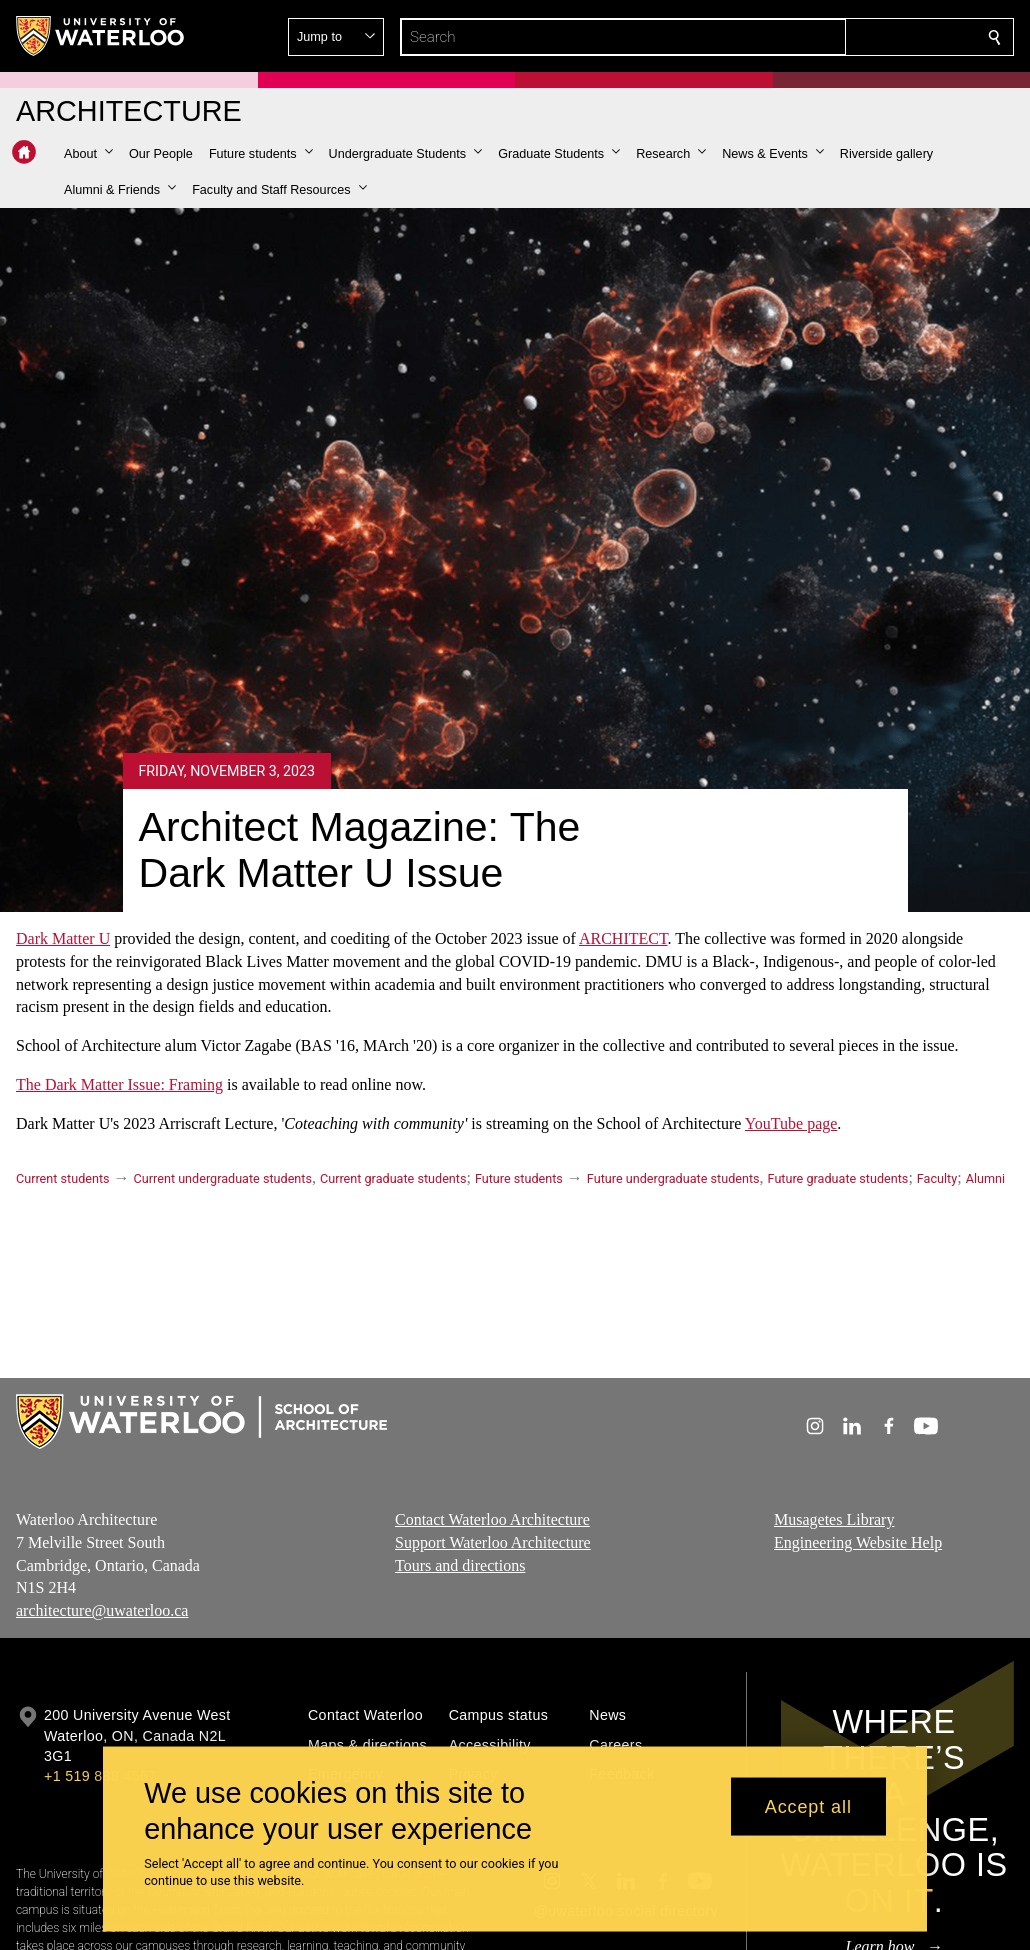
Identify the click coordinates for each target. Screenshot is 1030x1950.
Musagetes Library (834, 1519)
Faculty (937, 1178)
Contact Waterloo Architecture (492, 1519)
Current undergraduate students (223, 1178)
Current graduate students (393, 1178)
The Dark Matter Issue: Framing (119, 1084)
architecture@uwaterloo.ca (102, 1610)
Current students (63, 1178)
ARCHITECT (623, 938)
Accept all (808, 1806)
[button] (850, 37)
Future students (519, 1178)
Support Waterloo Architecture (493, 1541)
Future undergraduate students (673, 1178)
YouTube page (791, 1122)
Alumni (985, 1178)
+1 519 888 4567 (100, 1776)
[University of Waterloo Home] (101, 36)
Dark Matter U (63, 938)
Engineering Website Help (858, 1541)
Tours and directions (460, 1564)
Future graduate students (838, 1178)
